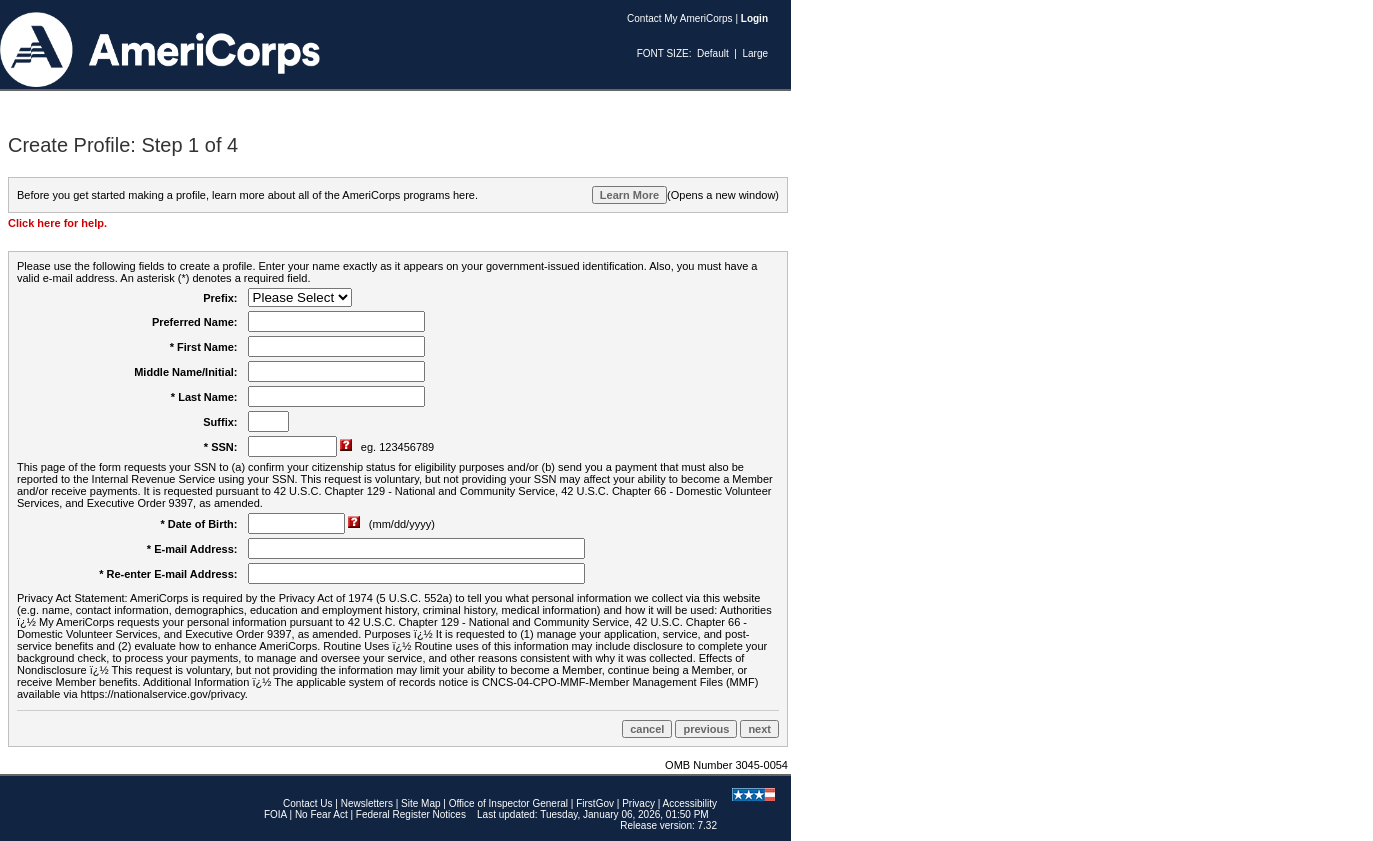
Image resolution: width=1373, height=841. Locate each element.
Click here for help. (57, 223)
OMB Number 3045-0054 (726, 765)
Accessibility (690, 803)
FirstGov (595, 803)
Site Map (420, 803)
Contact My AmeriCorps (680, 18)
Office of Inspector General (508, 803)
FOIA (275, 814)
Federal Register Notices (411, 814)
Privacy (638, 803)
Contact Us (307, 803)
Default (713, 53)
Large (755, 53)
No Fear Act (321, 814)
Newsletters (367, 803)
